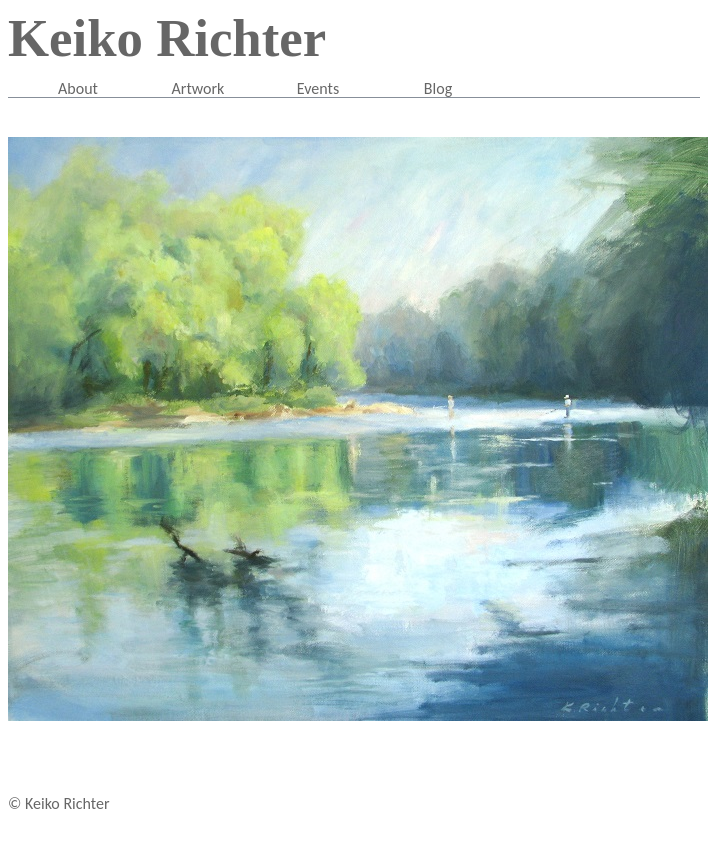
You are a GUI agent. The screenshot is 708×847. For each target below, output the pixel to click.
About (78, 88)
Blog (438, 88)
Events (318, 88)
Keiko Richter (167, 38)
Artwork (198, 88)
